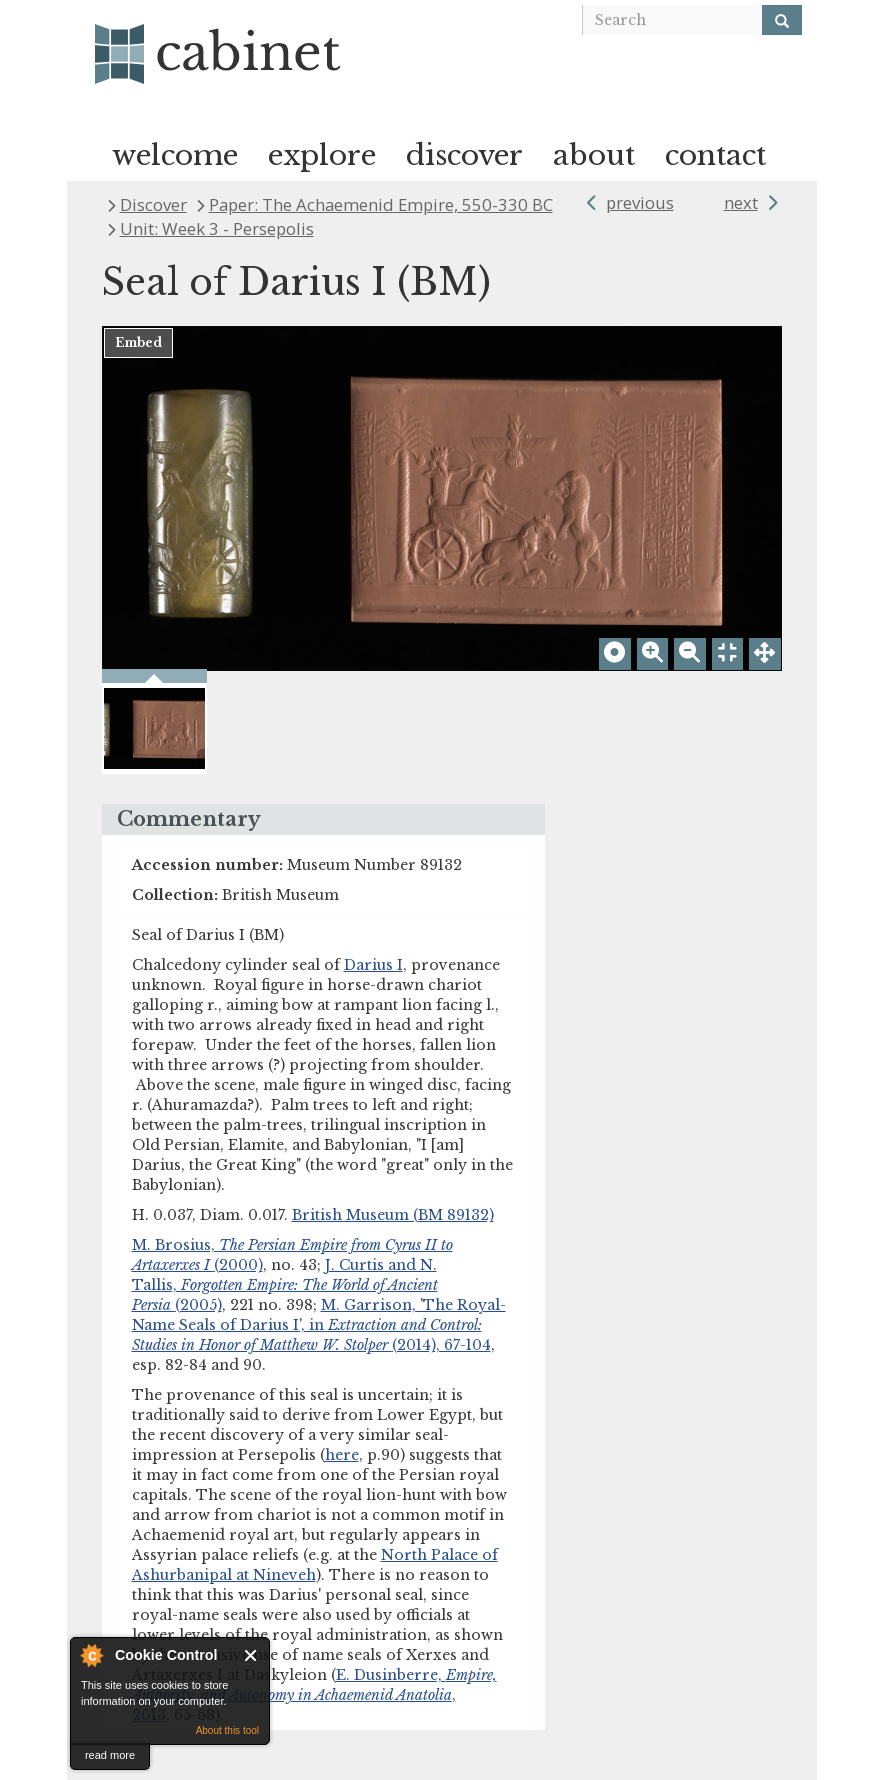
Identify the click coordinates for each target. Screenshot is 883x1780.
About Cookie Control (91, 1655)
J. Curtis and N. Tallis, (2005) (285, 1285)
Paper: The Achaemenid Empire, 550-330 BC (381, 204)
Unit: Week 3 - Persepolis (217, 228)
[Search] (782, 20)
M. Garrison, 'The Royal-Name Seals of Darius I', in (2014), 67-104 (319, 1325)
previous (640, 202)
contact (715, 155)
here (342, 1455)
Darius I (373, 965)
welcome (175, 155)
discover (464, 155)
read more (110, 1755)
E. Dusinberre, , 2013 (314, 1695)
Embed (138, 342)
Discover (153, 204)
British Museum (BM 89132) (393, 1215)
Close (251, 1655)
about (594, 155)
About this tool (227, 1730)
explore (322, 155)
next (741, 202)
